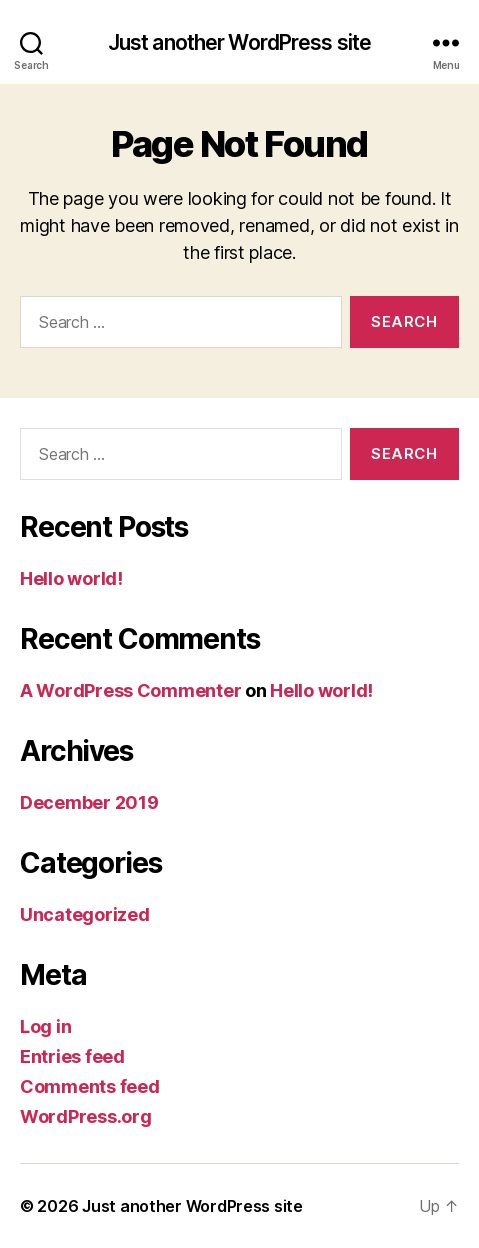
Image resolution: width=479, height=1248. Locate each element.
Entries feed (72, 1056)
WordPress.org (86, 1116)
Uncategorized (85, 914)
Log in (45, 1026)
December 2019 (89, 802)
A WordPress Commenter (130, 690)
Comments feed (90, 1086)
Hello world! (71, 578)
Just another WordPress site (239, 42)
